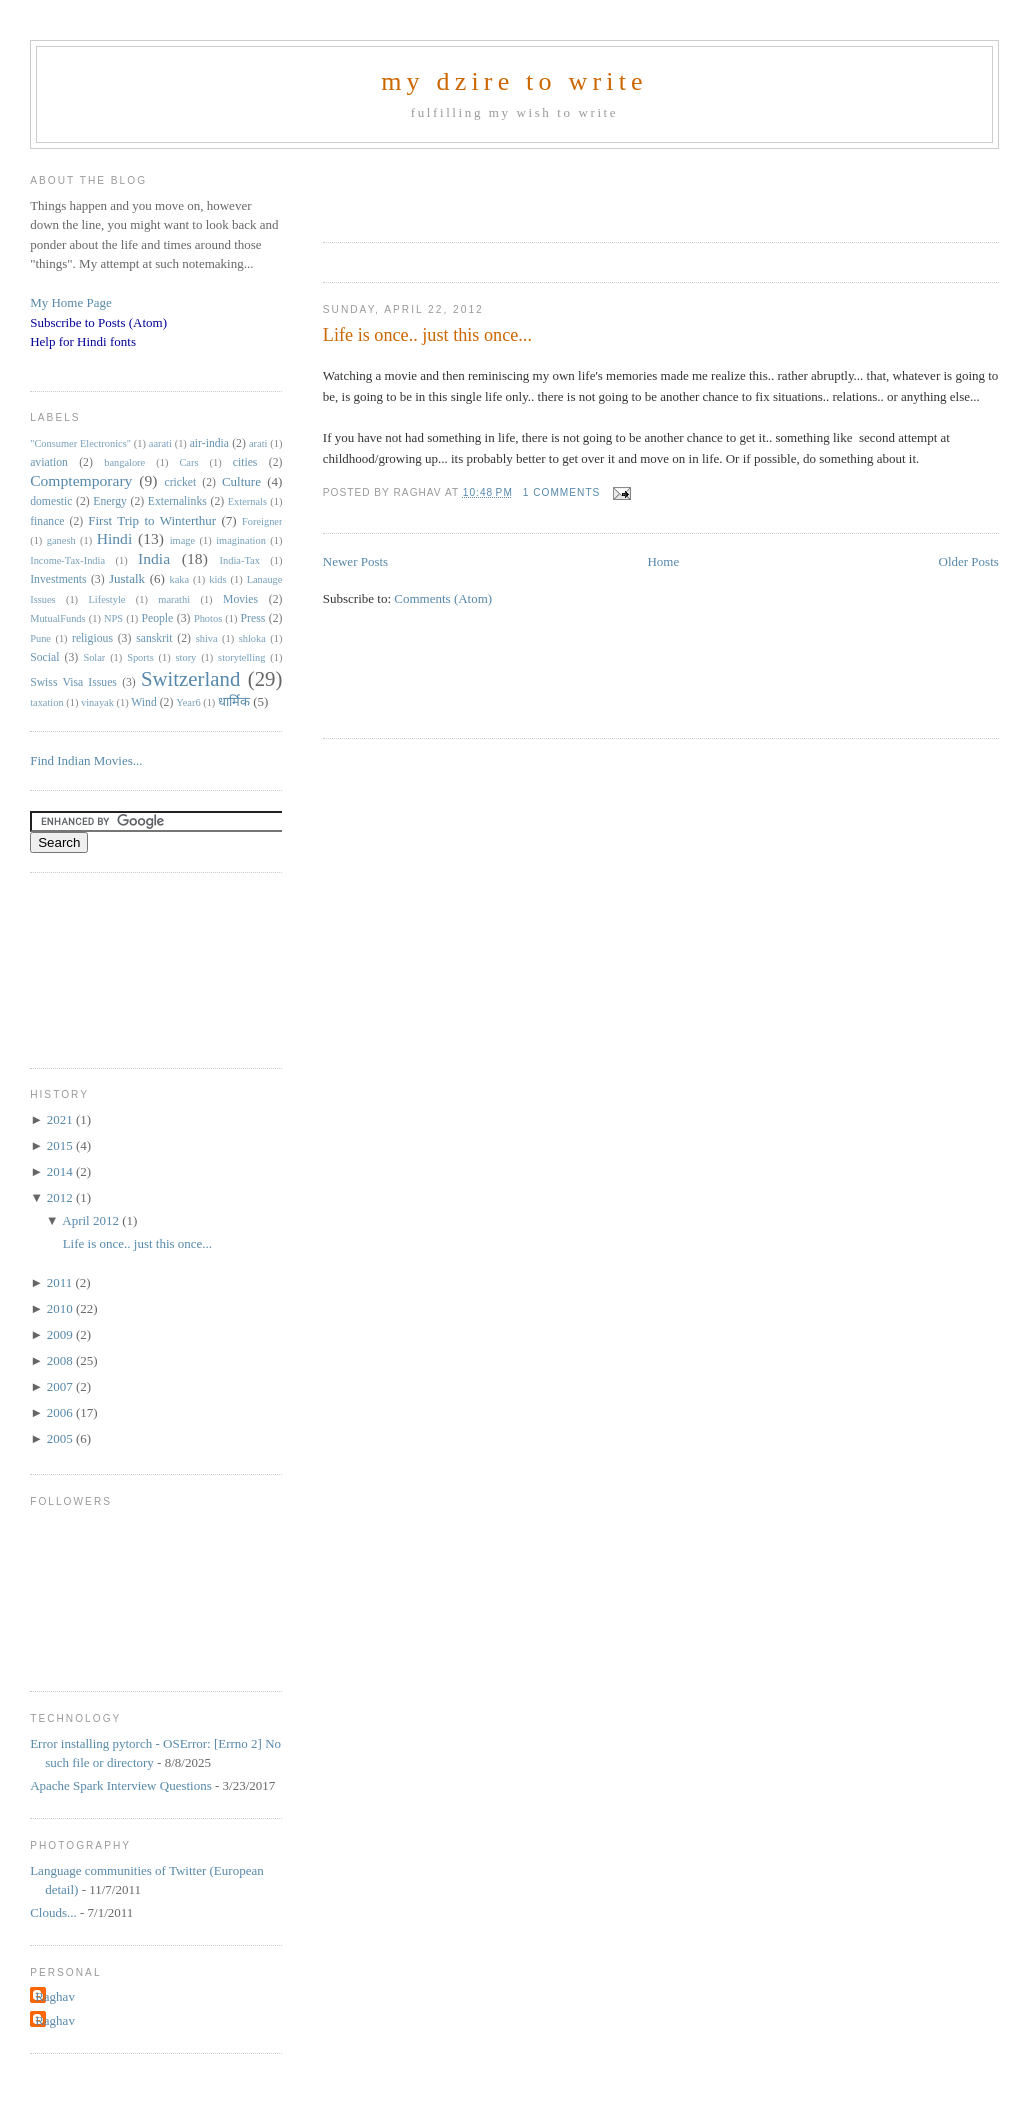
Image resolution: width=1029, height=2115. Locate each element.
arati (258, 443)
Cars (188, 462)
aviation (49, 462)
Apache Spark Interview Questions (121, 1785)
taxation (46, 702)
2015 (61, 1145)
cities (245, 462)
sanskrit (154, 638)
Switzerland (190, 678)
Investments (58, 579)
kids (217, 579)
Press (253, 618)
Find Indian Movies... (86, 760)
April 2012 (92, 1220)
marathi (174, 599)
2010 (61, 1308)
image (182, 540)
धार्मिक (234, 701)
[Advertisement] (557, 189)
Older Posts (969, 561)
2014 (61, 1171)
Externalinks (177, 501)
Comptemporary (81, 480)
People (157, 618)
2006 (61, 1412)
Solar (94, 657)
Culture (241, 481)
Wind (144, 702)
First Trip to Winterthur (152, 520)
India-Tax (240, 560)
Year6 (188, 702)
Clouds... (53, 1912)
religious (92, 638)
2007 (61, 1386)
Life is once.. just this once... (427, 335)
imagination (241, 540)
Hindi (115, 538)
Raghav (55, 1996)
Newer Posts (355, 561)
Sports (140, 657)
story (186, 657)
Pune (40, 638)
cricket (181, 482)
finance (47, 521)
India (154, 558)
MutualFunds (57, 618)
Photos (208, 618)
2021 (61, 1119)
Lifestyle (106, 599)
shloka (252, 638)
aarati (160, 443)
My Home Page (71, 302)
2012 (61, 1197)
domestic (51, 501)
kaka (180, 579)
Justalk (127, 578)
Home (663, 561)
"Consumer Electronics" (80, 443)
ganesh (61, 540)
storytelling (241, 657)
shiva (207, 638)
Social (44, 657)
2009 (61, 1334)
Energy (110, 501)
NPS (113, 618)
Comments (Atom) (443, 598)
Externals (247, 501)
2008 (61, 1360)
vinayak (97, 702)
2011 (61, 1282)
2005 (61, 1438)
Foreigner (262, 521)
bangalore (124, 462)
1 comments (562, 492)
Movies (240, 599)
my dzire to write (514, 81)
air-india (209, 443)
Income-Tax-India (67, 560)
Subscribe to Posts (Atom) (98, 322)
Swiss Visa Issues (73, 682)
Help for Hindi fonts (83, 341)
